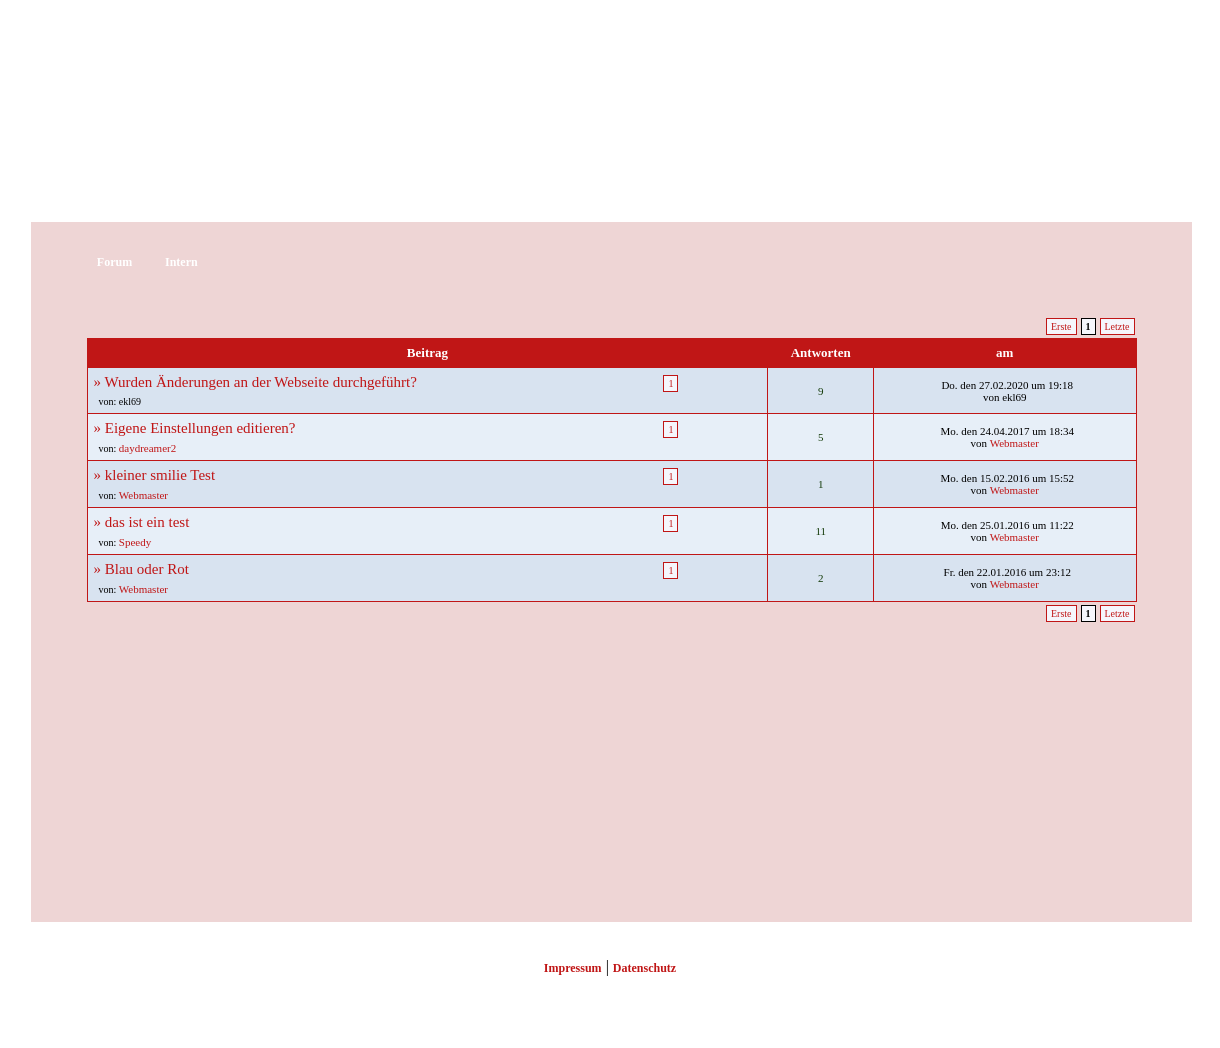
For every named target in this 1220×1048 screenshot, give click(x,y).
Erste (1061, 326)
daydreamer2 (147, 448)
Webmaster (1014, 443)
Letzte (1117, 326)
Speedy (135, 542)
